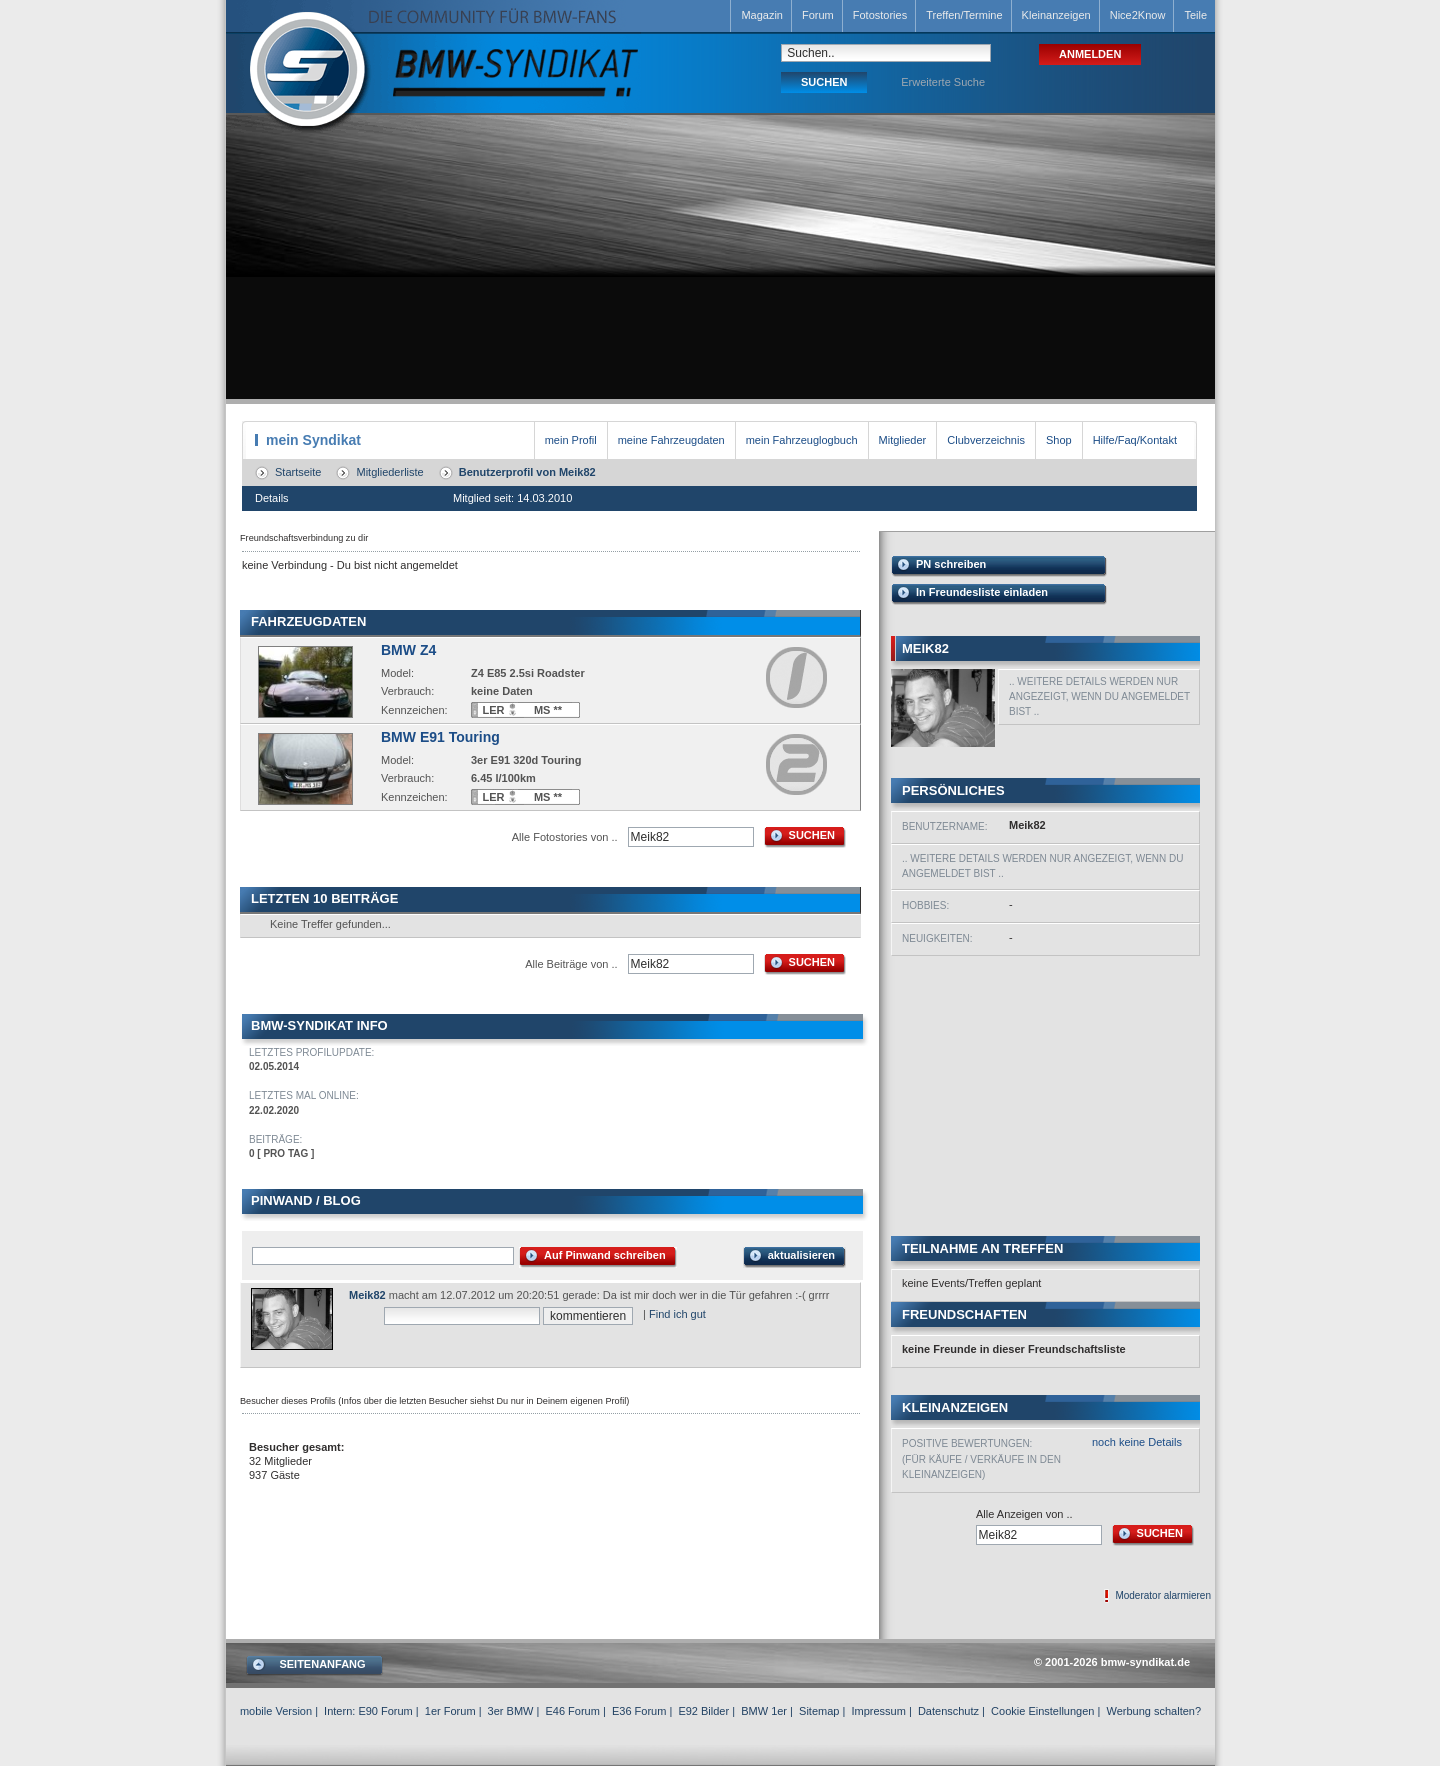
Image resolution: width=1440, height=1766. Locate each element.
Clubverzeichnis (986, 440)
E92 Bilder (703, 1711)
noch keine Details (1137, 1442)
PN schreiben (951, 564)
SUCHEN (812, 835)
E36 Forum (639, 1711)
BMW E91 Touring (440, 737)
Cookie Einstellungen (1042, 1711)
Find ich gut (677, 1314)
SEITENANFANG (322, 1664)
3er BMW (511, 1711)
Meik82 (367, 1295)
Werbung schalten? (1153, 1711)
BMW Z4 (408, 650)
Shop (1059, 440)
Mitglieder (903, 440)
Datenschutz (948, 1711)
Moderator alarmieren (1163, 1595)
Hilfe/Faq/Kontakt (1135, 440)
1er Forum (450, 1711)
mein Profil (571, 440)
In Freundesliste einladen (982, 592)
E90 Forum (385, 1711)
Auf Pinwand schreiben (605, 1255)
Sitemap (819, 1711)
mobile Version (276, 1711)
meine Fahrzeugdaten (671, 440)
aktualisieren (801, 1255)
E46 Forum (572, 1711)
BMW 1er (764, 1711)
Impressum (878, 1711)
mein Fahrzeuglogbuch (802, 440)
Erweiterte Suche (943, 82)
